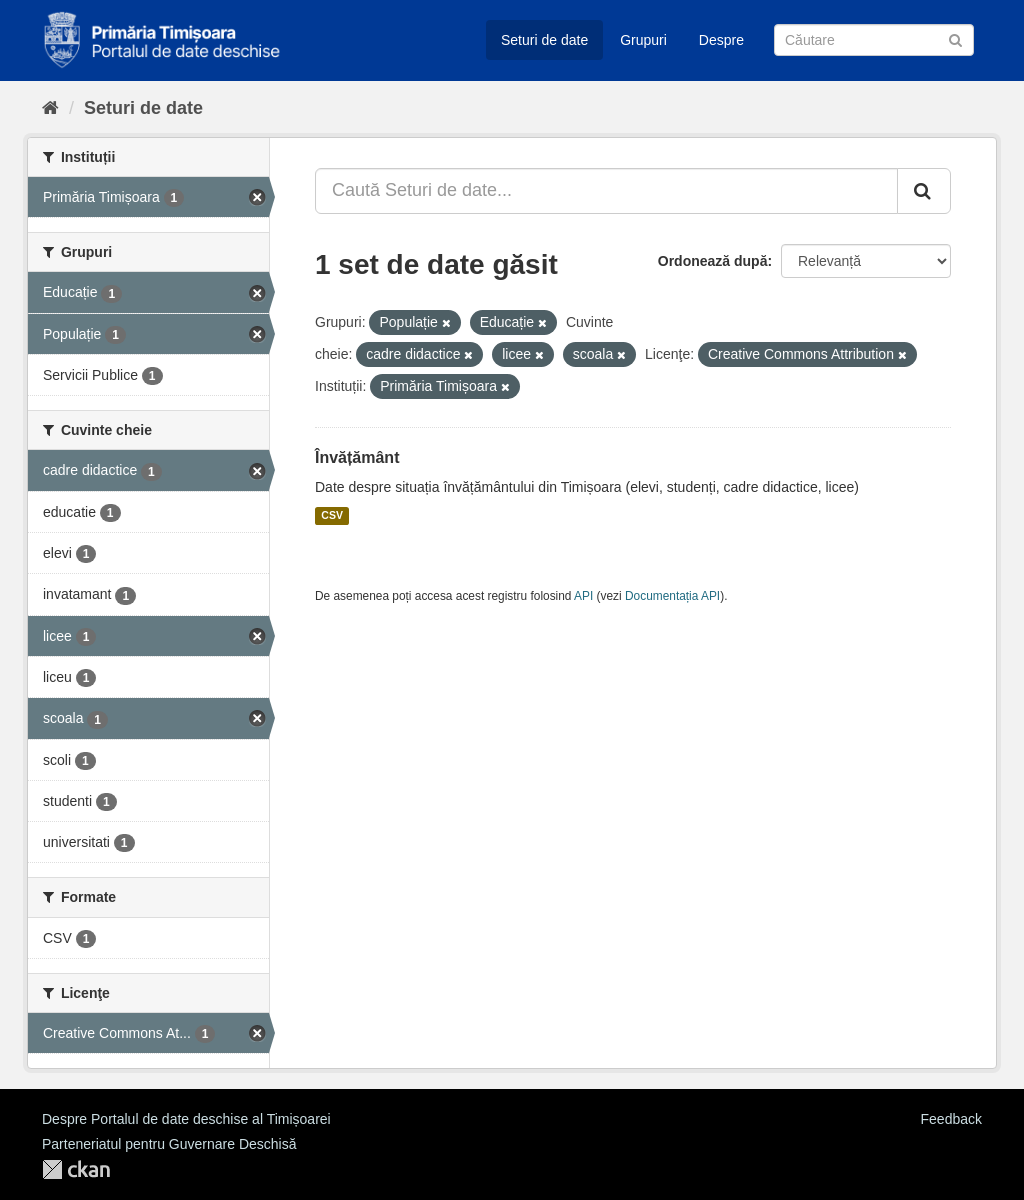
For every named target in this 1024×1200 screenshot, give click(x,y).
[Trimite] (955, 38)
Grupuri (643, 40)
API (583, 596)
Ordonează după (713, 261)
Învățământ (357, 457)
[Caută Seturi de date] (874, 40)
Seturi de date (544, 40)
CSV (332, 516)
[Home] (50, 108)
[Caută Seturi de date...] (606, 191)
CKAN (76, 1169)
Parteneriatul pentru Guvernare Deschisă (169, 1144)
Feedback (951, 1119)
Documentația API (672, 596)
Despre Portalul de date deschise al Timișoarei (186, 1119)
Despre (721, 40)
